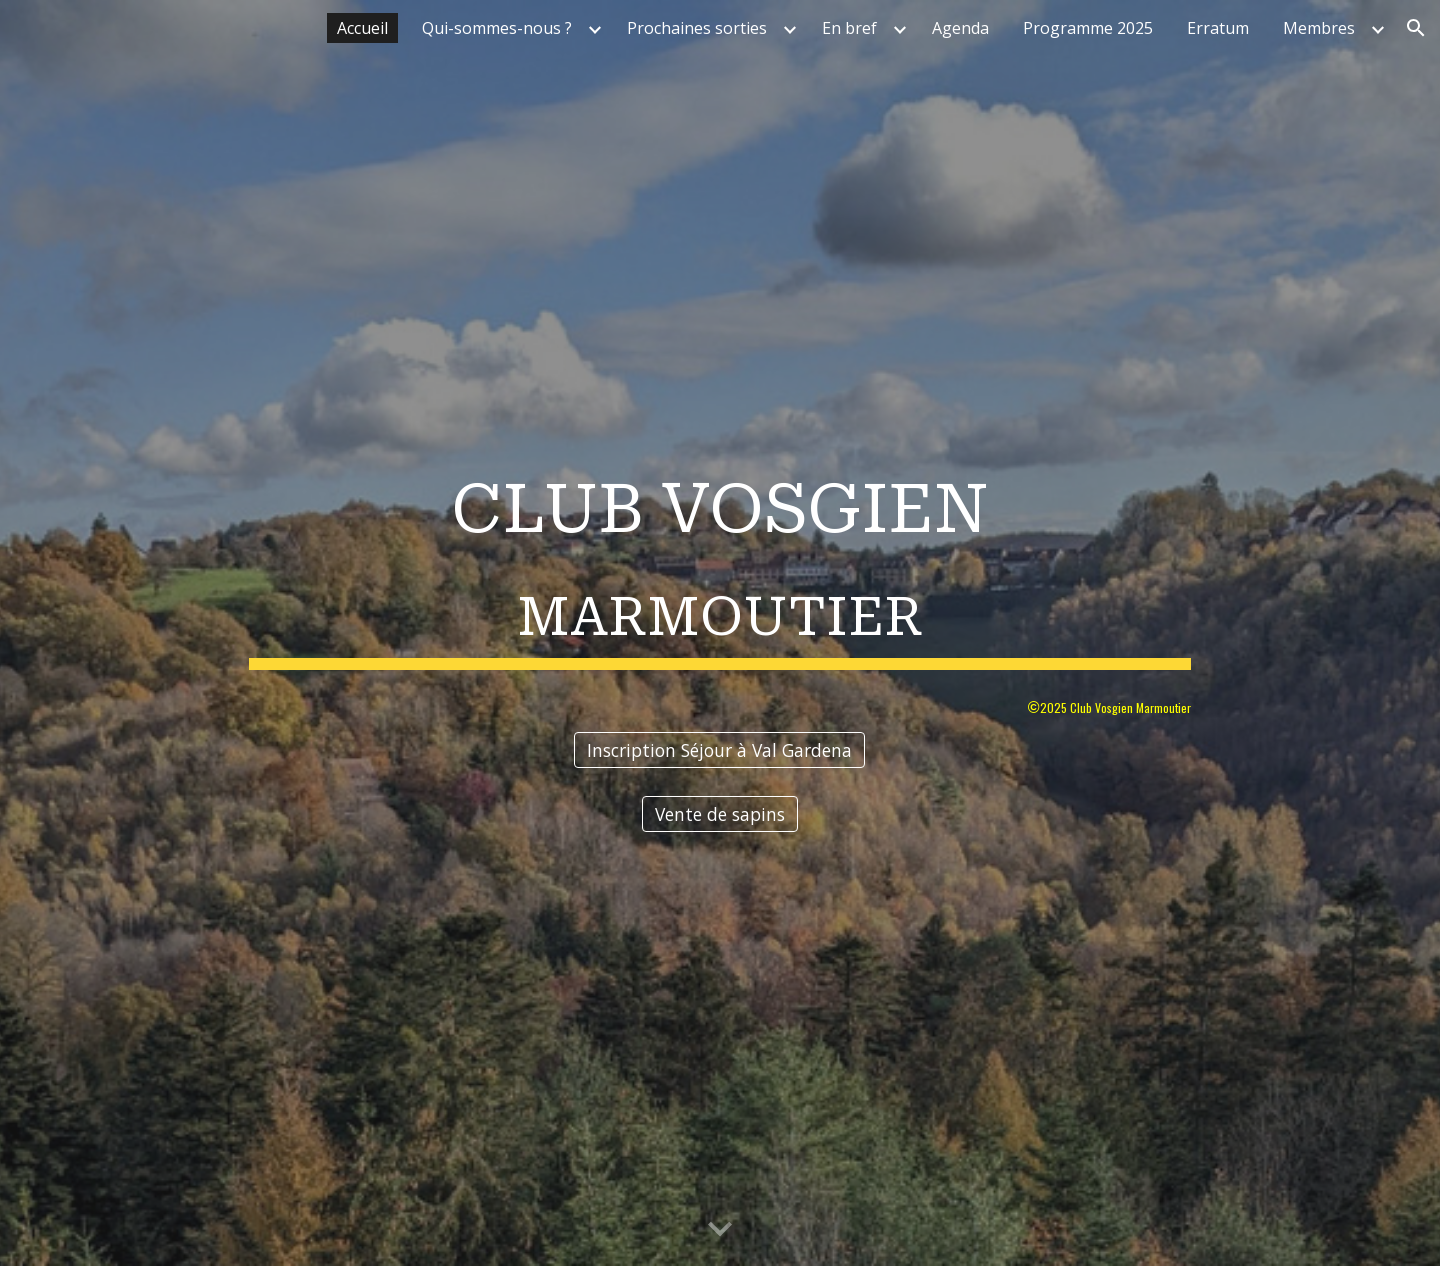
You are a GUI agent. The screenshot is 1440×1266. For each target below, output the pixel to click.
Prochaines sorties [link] (697, 28)
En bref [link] (849, 28)
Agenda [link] (960, 28)
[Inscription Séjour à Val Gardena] (719, 749)
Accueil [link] (362, 28)
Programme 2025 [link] (1088, 28)
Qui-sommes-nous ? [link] (497, 28)
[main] (719, 559)
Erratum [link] (1218, 28)
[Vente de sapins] (720, 814)
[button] (1416, 28)
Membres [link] (1319, 28)
